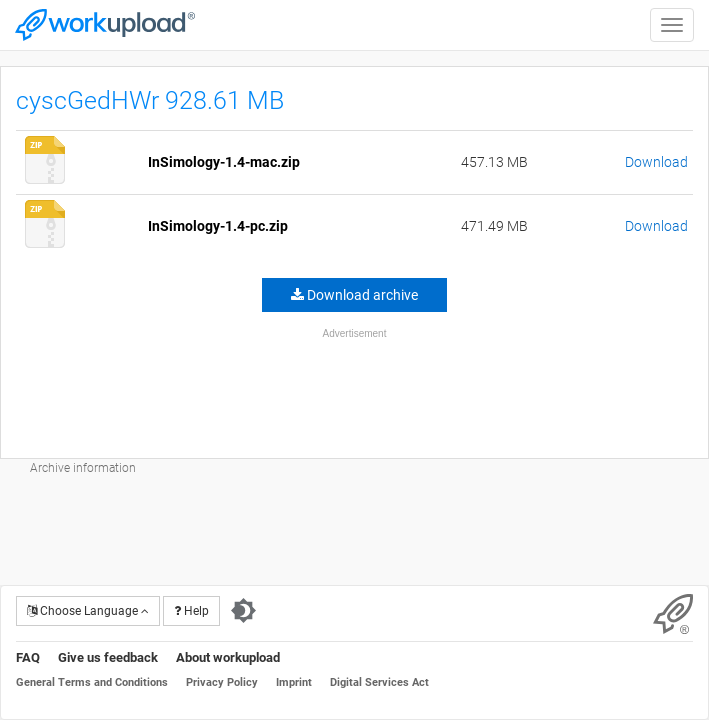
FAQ (28, 657)
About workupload (228, 657)
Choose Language (88, 611)
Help (191, 611)
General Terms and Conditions (92, 682)
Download (656, 162)
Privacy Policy (222, 682)
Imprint (294, 682)
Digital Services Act (379, 682)
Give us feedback (108, 657)
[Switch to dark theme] (243, 611)
